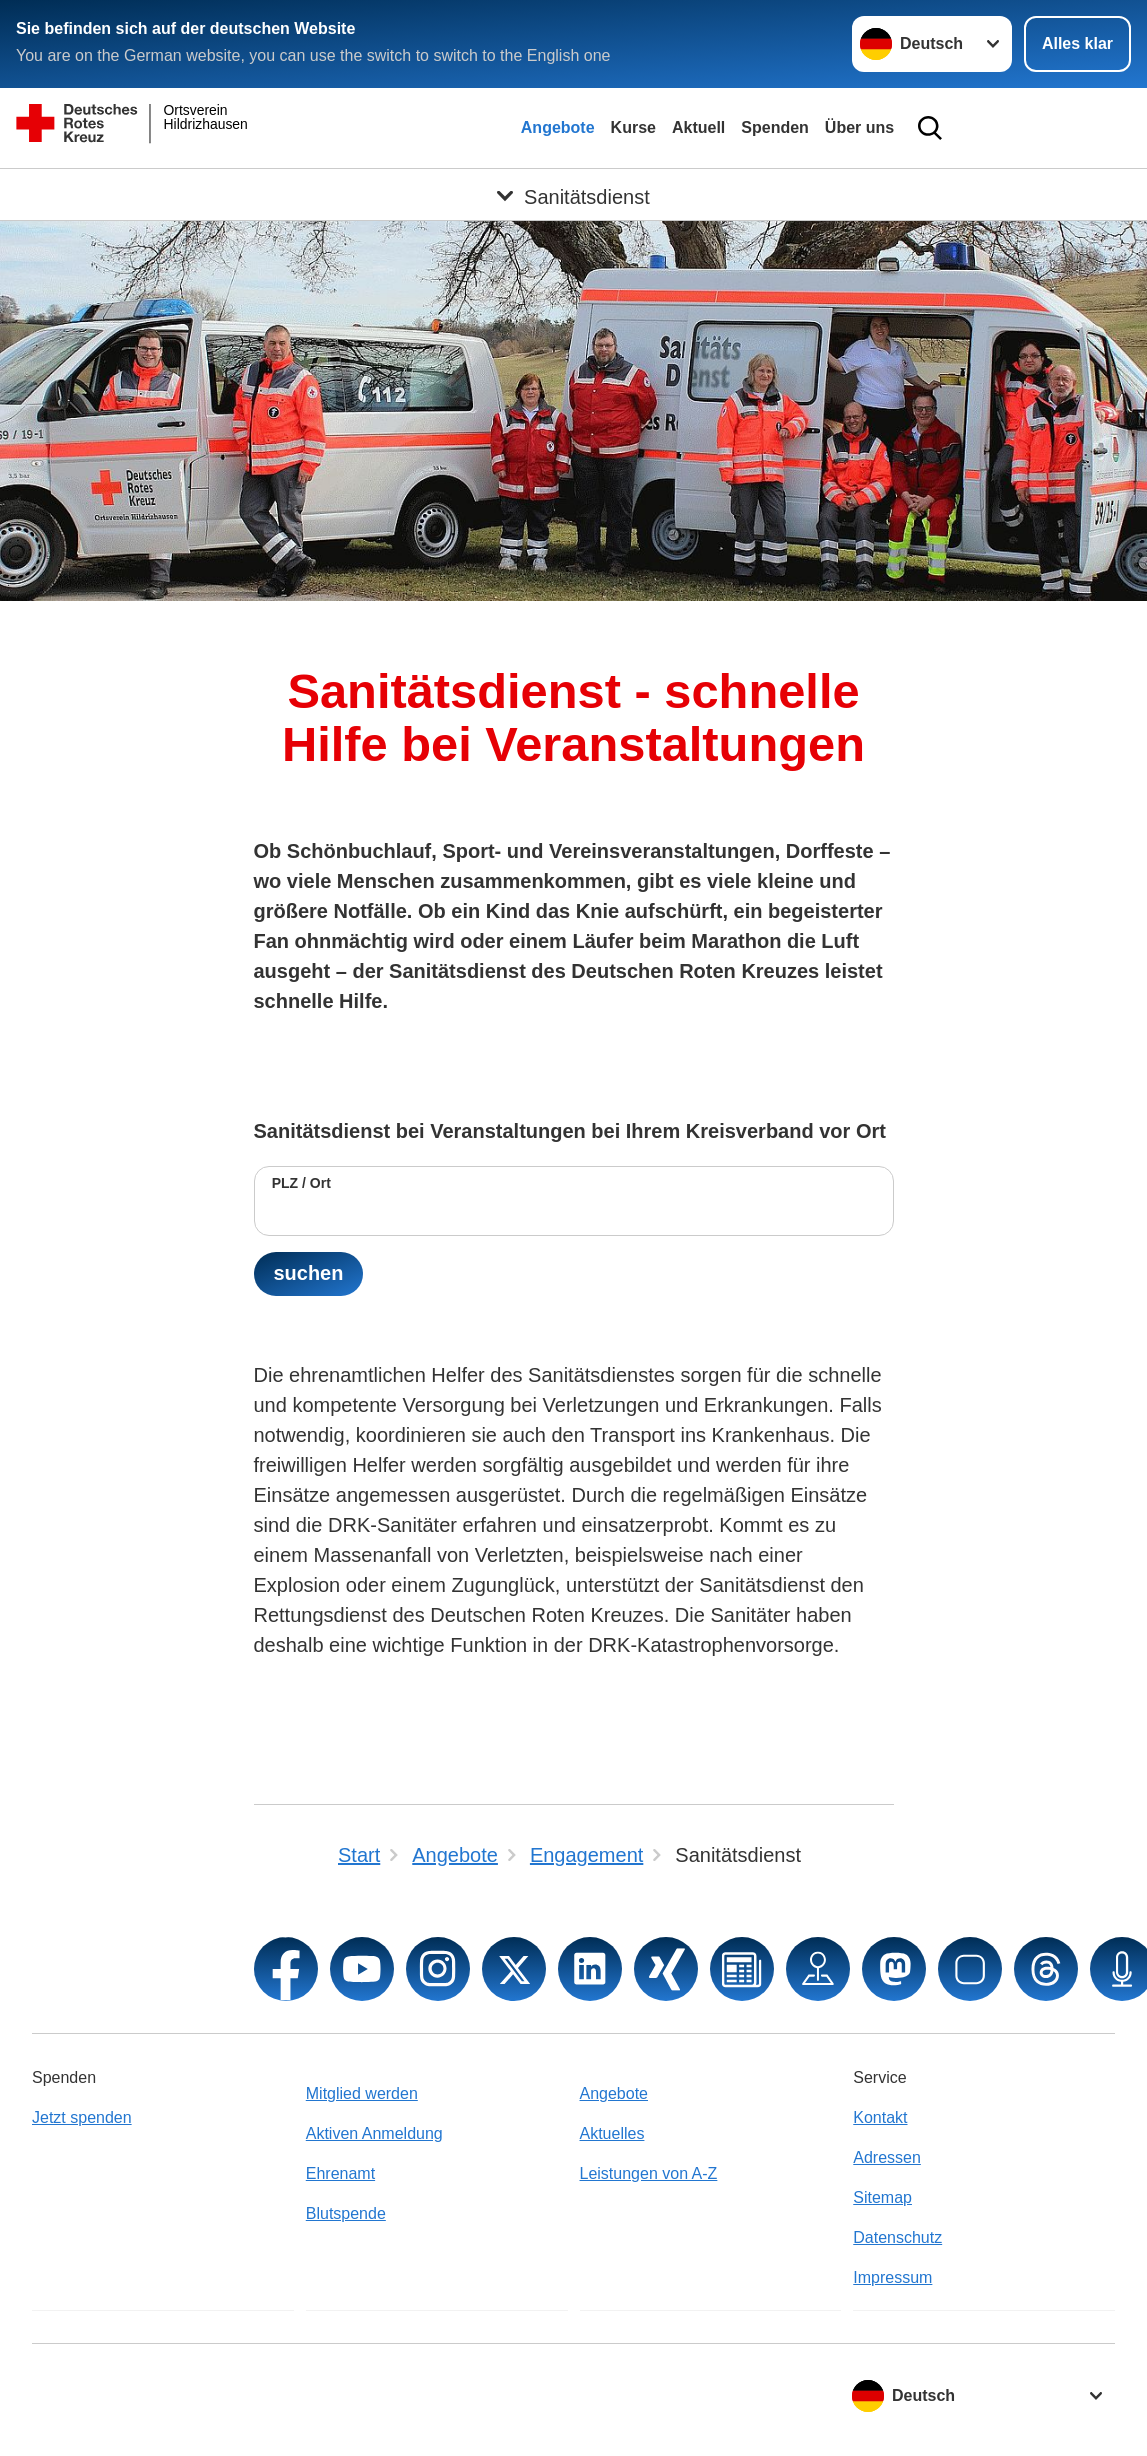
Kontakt (880, 2117)
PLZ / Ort (301, 1183)
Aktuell (698, 127)
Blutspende (346, 2213)
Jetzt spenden (82, 2117)
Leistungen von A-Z (649, 2173)
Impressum (892, 2277)
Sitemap (882, 2197)
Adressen (887, 2157)
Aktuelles (612, 2133)
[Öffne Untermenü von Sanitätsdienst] (573, 193)
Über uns (859, 127)
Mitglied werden (362, 2093)
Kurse (633, 127)
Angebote (558, 127)
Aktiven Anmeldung (374, 2133)
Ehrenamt (340, 2173)
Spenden (775, 127)
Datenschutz (897, 2237)
